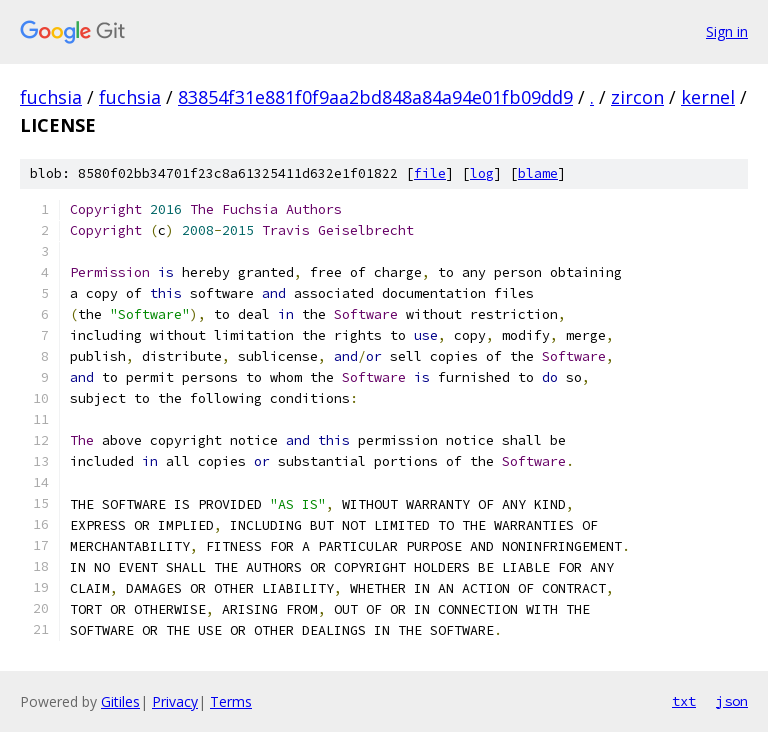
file (430, 173)
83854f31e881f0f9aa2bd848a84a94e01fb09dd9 (375, 97)
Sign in (727, 31)
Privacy (175, 701)
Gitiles (120, 701)
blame (538, 173)
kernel (708, 97)
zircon (637, 97)
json (732, 701)
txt (684, 701)
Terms (231, 701)
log (482, 173)
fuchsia (51, 97)
